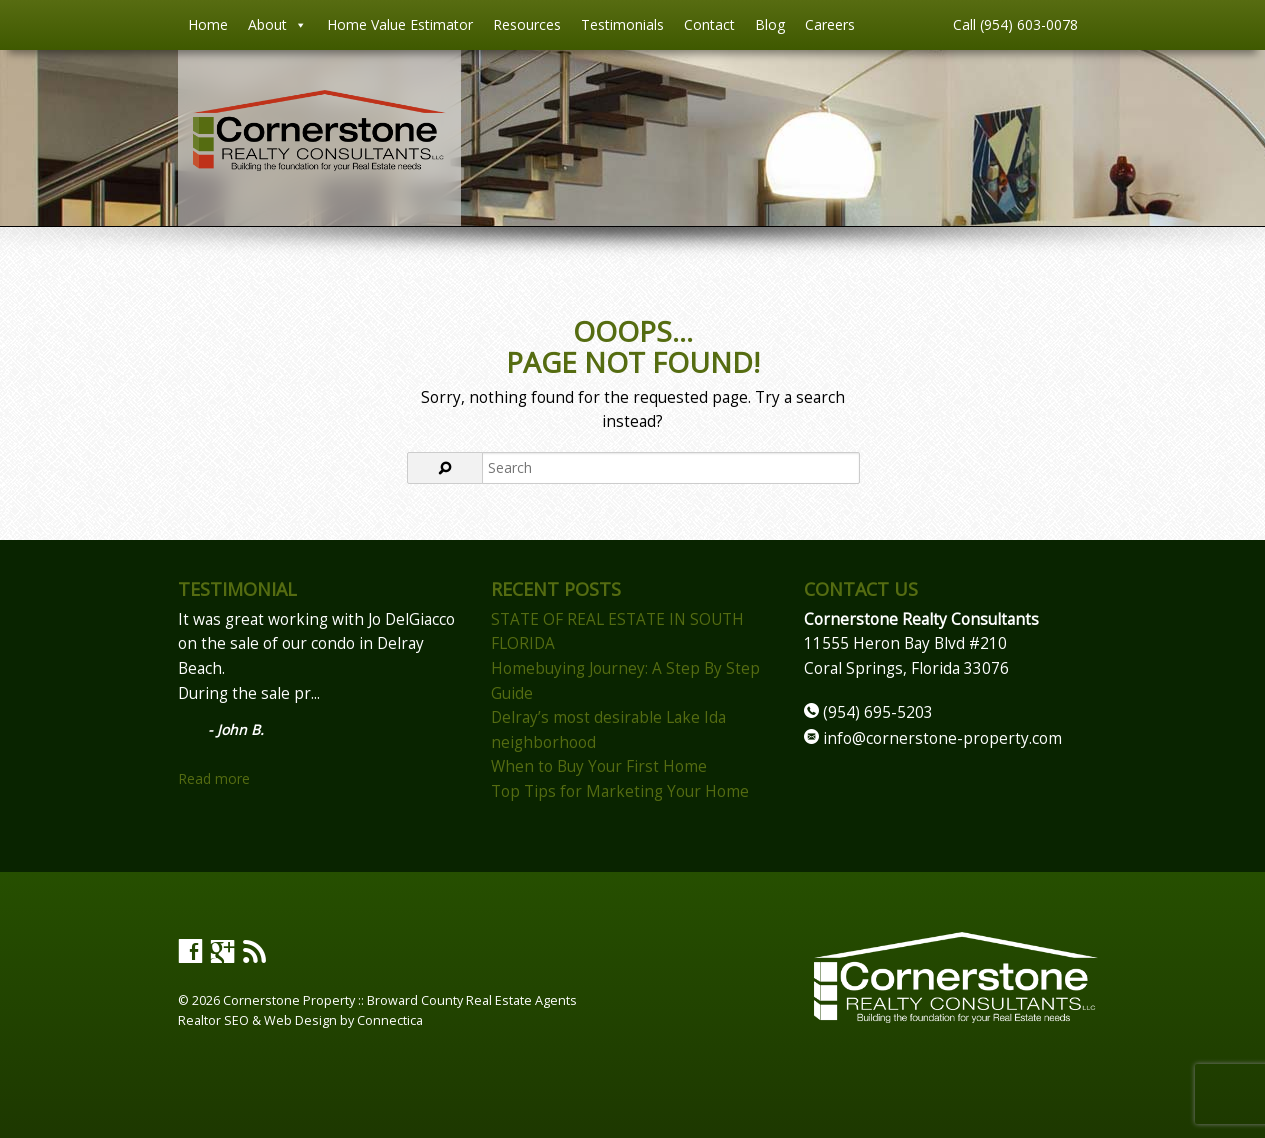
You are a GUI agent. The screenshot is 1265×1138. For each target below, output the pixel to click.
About (277, 25)
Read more (214, 778)
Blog (770, 24)
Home (208, 24)
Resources (527, 24)
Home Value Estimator (400, 24)
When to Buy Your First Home (599, 766)
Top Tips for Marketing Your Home (620, 791)
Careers (830, 24)
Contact (709, 24)
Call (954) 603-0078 (1015, 24)
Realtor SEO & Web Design (257, 1020)
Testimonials (622, 24)
